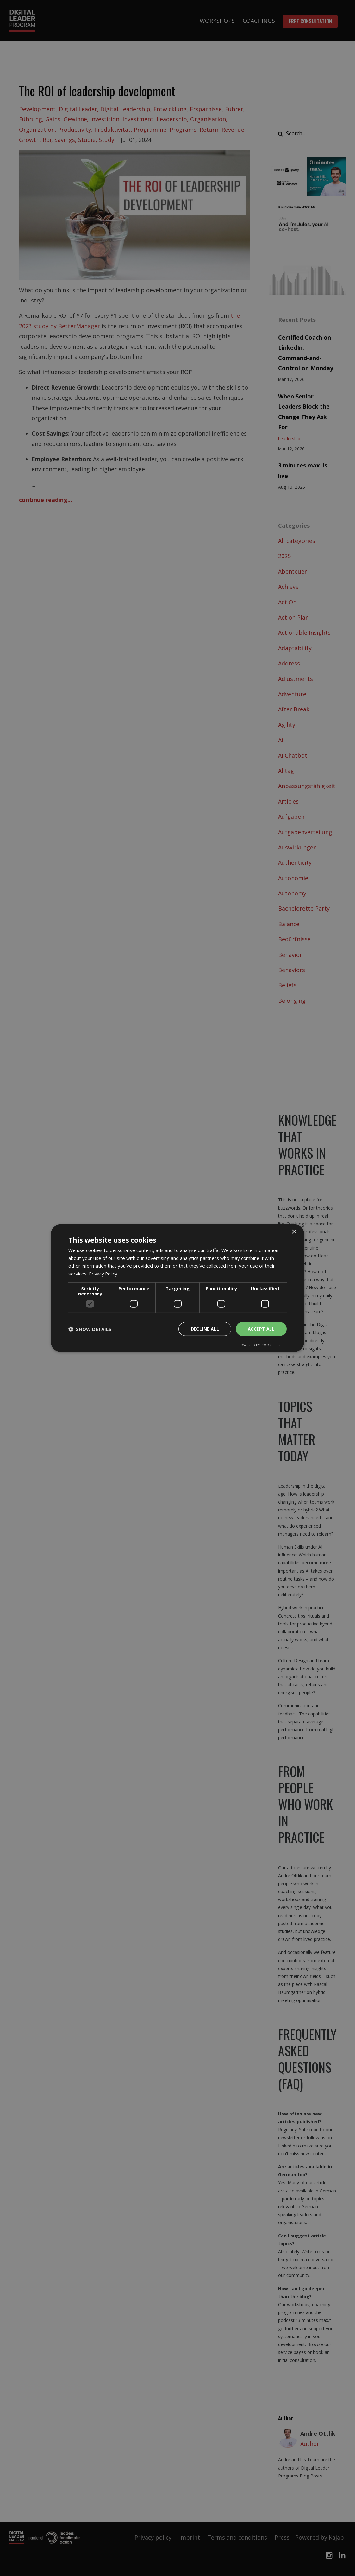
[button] (89, 1329)
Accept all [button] (260, 1329)
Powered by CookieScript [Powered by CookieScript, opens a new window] (262, 1345)
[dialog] (177, 1288)
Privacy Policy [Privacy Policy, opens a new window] (104, 1273)
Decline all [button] (203, 1329)
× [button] (293, 1231)
